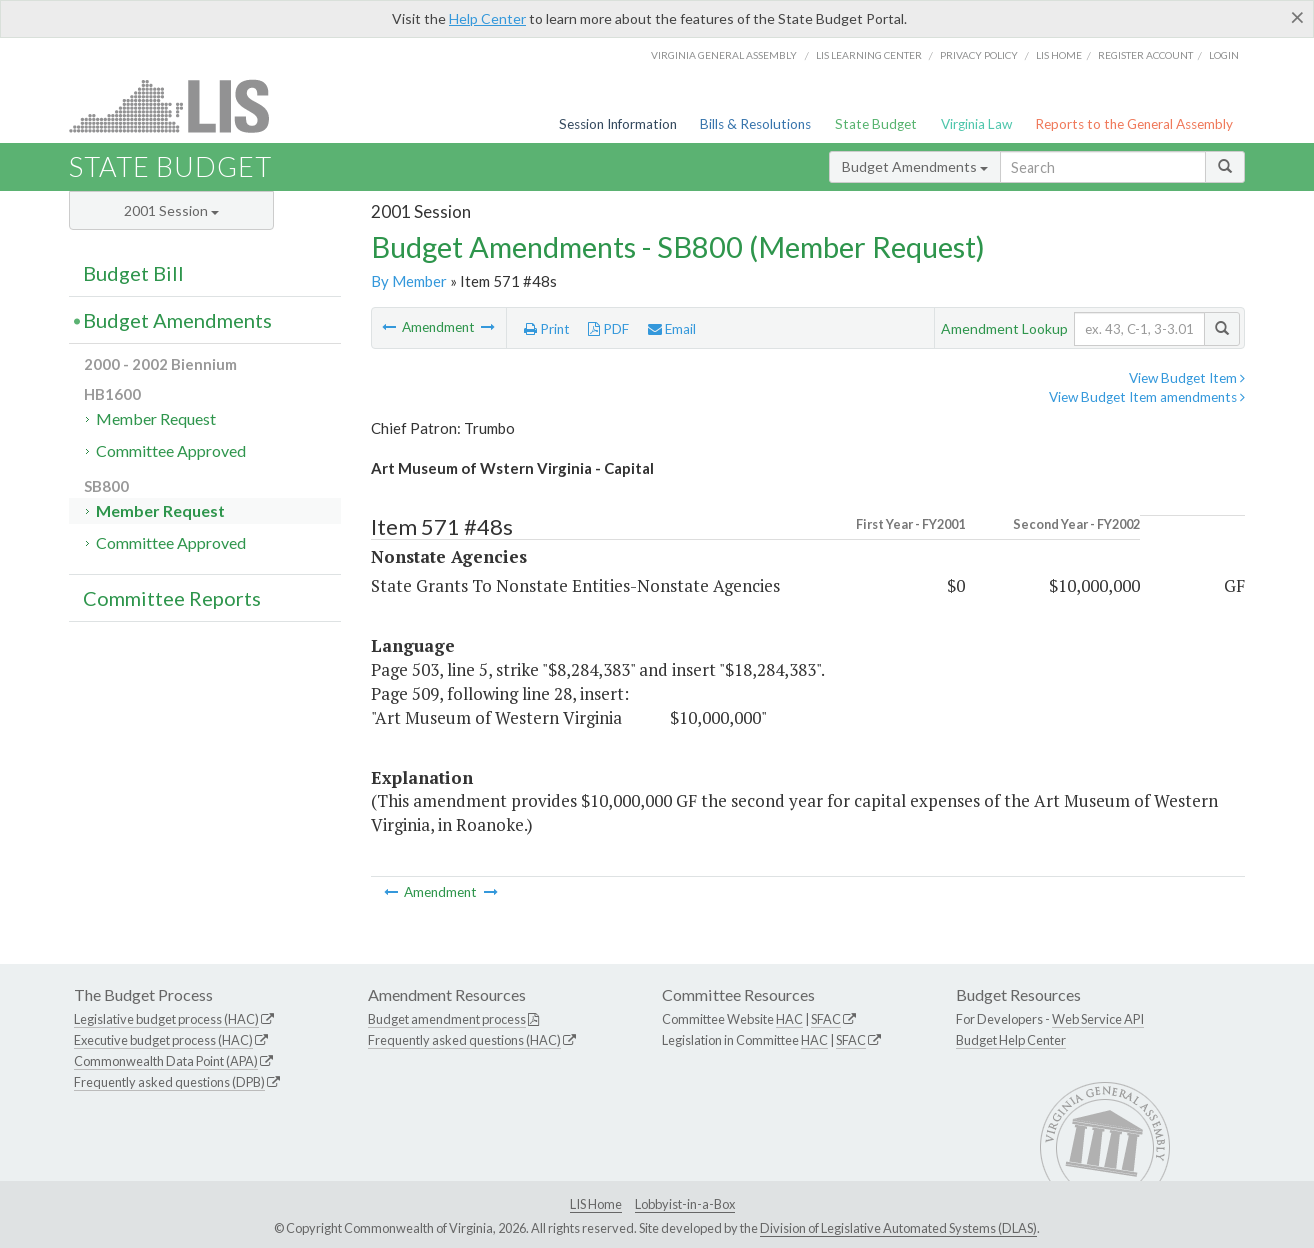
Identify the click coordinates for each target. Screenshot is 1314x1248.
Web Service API (1098, 1019)
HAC (789, 1019)
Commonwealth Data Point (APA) (166, 1061)
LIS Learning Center (869, 55)
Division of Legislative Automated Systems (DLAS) (898, 1228)
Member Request (156, 418)
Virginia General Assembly (724, 55)
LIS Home (596, 1204)
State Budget (876, 124)
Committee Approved (171, 450)
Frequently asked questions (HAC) (464, 1040)
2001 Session (171, 210)
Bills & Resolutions (755, 124)
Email (672, 329)
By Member (409, 281)
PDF (608, 329)
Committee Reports (172, 598)
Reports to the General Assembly (1134, 124)
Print (547, 329)
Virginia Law (976, 124)
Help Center (487, 18)
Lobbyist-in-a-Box (685, 1204)
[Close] (1297, 17)
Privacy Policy (979, 55)
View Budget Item (1187, 378)
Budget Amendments (915, 166)
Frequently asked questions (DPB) (169, 1082)
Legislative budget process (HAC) (166, 1019)
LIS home (1059, 55)
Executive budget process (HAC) (163, 1040)
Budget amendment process (447, 1019)
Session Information (618, 124)
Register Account (1145, 55)
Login (1224, 55)
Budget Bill (133, 273)
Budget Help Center (1011, 1040)
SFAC (826, 1019)
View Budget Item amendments (1147, 397)
